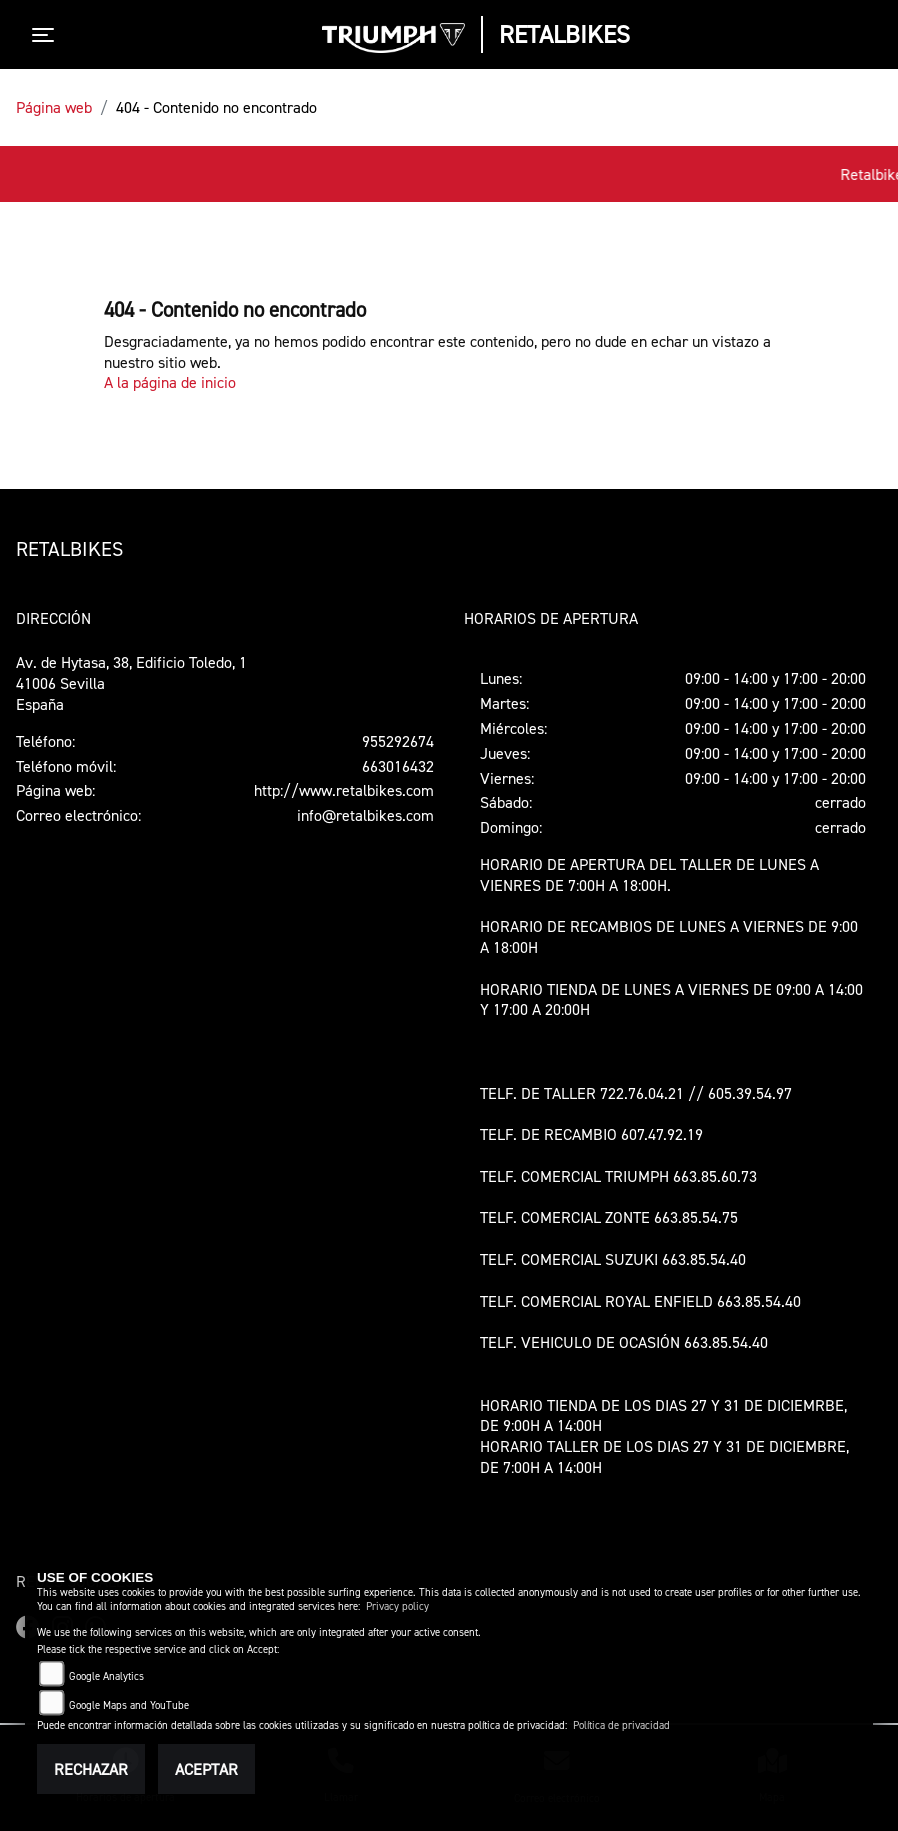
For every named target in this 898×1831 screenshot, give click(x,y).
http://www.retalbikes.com (344, 790)
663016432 (398, 766)
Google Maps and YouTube (129, 1705)
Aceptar (206, 1769)
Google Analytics (106, 1676)
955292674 (398, 741)
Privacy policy (397, 1606)
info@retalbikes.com (365, 815)
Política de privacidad (621, 1725)
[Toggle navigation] (47, 35)
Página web (54, 107)
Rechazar (91, 1769)
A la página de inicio (170, 382)
